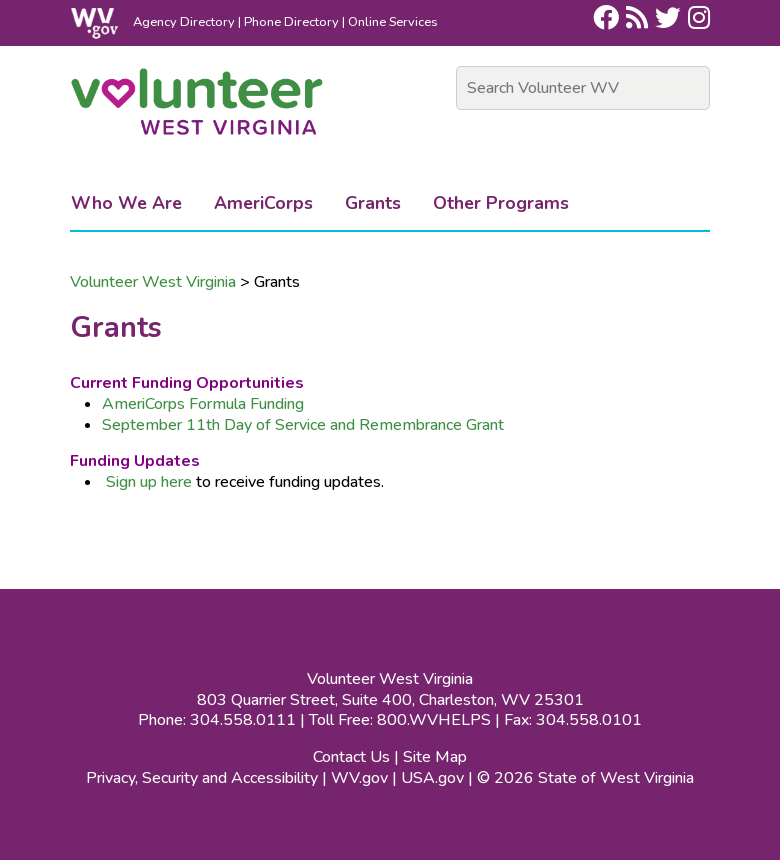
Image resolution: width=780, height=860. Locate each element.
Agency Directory (184, 22)
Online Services (393, 22)
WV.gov (359, 778)
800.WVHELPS (434, 720)
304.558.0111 (243, 720)
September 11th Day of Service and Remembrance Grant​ (303, 425)
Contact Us (351, 757)
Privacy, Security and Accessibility (202, 778)
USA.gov (432, 778)
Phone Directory (291, 22)
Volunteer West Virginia (153, 282)
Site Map (435, 757)
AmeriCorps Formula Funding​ (203, 404)
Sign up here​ (149, 482)
